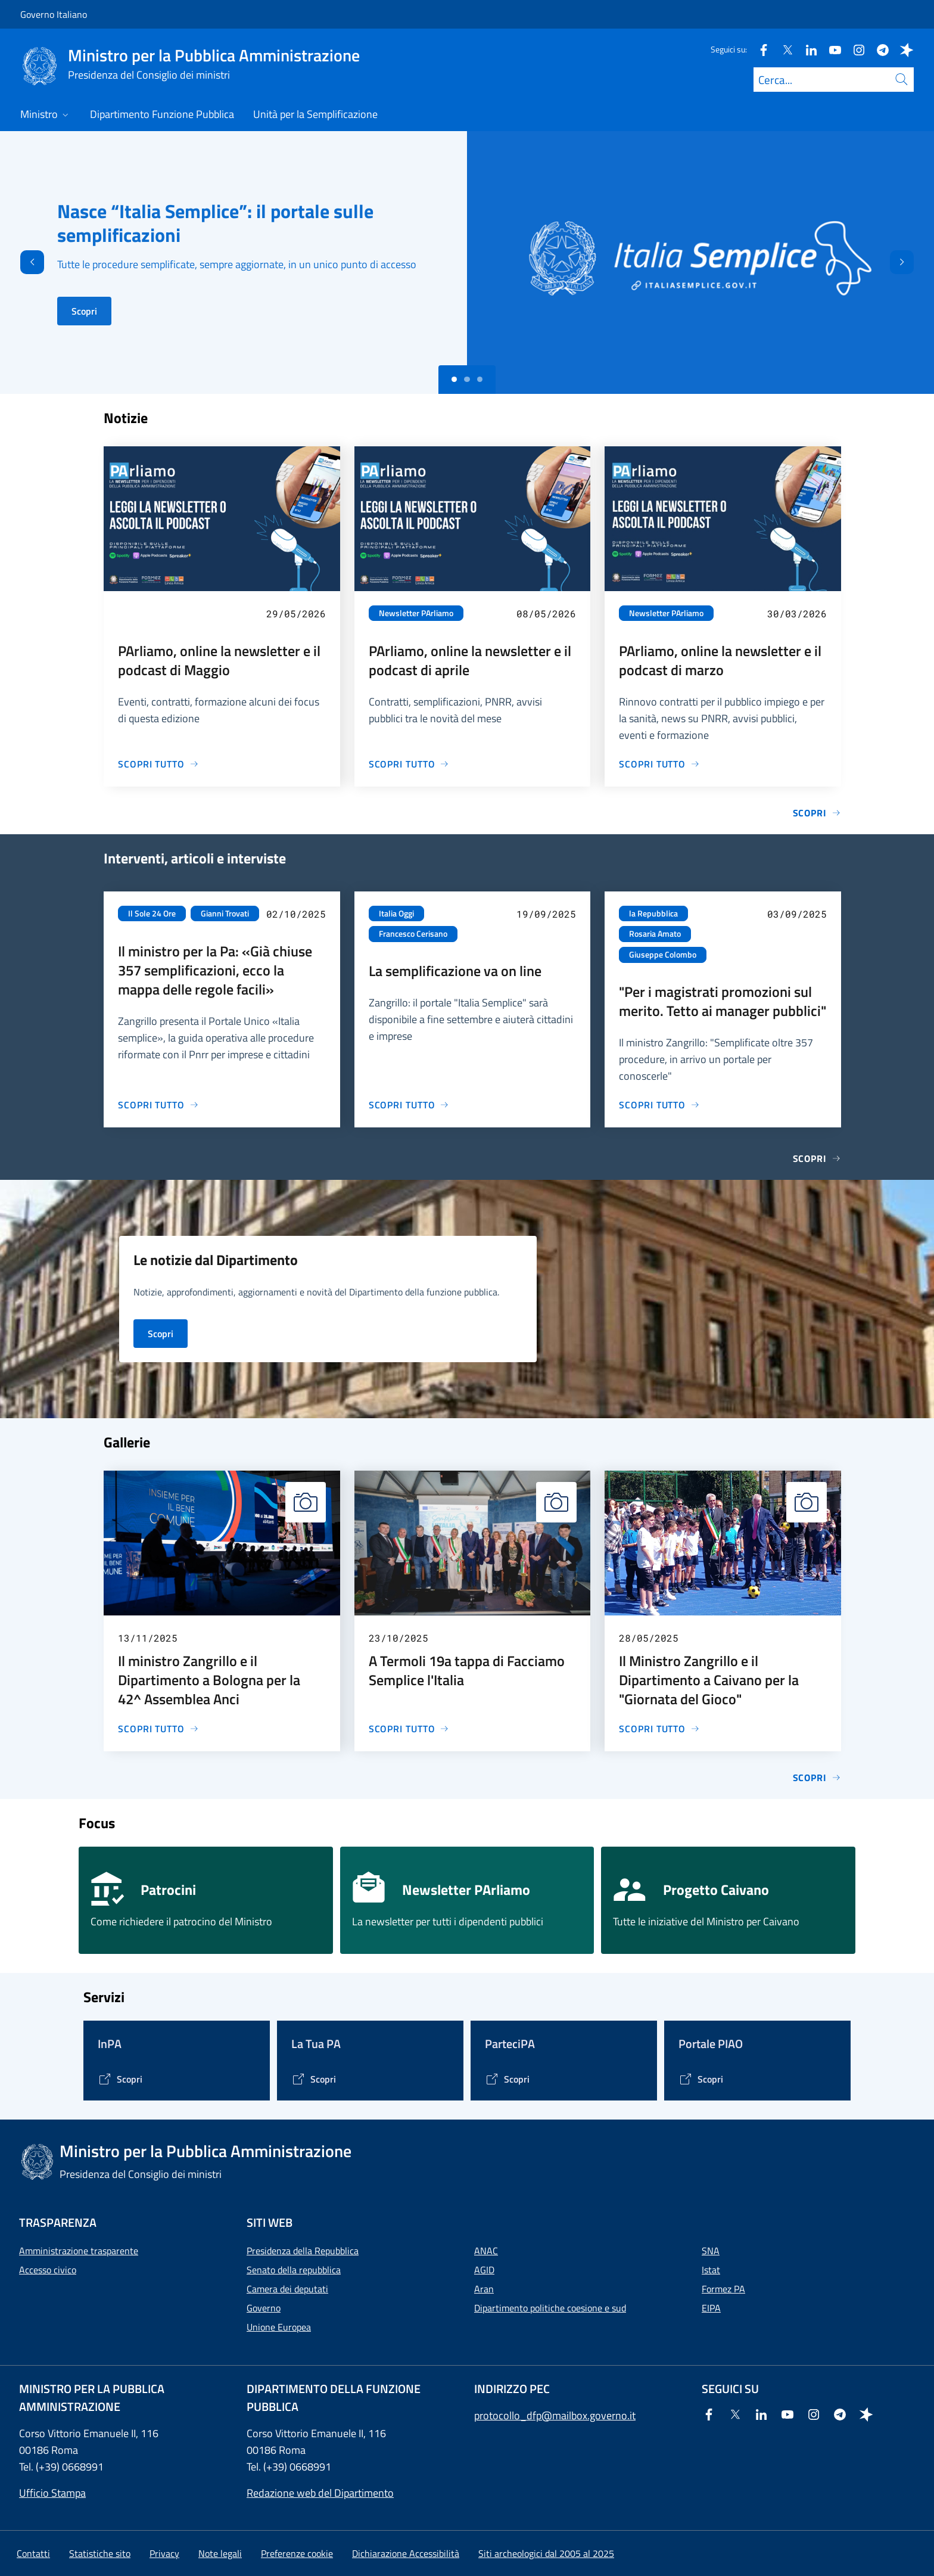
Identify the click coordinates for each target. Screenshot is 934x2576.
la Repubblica (653, 913)
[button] (297, 2553)
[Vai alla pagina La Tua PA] (313, 2079)
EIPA (711, 2308)
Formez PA (723, 2289)
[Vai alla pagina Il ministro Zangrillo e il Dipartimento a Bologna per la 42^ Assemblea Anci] (158, 1728)
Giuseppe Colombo (662, 954)
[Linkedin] (806, 49)
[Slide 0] (454, 380)
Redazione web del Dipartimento (320, 2493)
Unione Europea (279, 2327)
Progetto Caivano (716, 1889)
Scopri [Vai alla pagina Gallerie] (817, 1777)
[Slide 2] (480, 380)
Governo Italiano (53, 14)
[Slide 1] (467, 380)
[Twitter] (783, 49)
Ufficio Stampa (52, 2493)
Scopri (84, 311)
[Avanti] (912, 262)
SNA (711, 2250)
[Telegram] (878, 49)
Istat (711, 2270)
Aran (484, 2289)
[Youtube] (830, 49)
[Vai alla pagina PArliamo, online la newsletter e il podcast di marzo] (659, 764)
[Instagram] (854, 49)
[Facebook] (759, 49)
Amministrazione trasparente (78, 2250)
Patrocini (168, 1889)
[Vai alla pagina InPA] (120, 2079)
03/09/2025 (797, 914)
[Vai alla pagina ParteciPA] (507, 2079)
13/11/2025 (148, 1638)
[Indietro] (22, 262)
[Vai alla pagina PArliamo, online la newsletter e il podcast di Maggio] (158, 764)
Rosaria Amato (655, 933)
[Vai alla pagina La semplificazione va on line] (409, 1104)
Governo (264, 2308)
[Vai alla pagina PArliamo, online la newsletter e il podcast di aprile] (409, 764)
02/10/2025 (296, 914)
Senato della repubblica (294, 2270)
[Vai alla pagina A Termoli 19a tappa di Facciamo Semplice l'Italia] (409, 1728)
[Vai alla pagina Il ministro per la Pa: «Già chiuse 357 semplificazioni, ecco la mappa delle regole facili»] (158, 1104)
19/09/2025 (546, 914)
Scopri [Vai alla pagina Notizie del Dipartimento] (160, 1333)
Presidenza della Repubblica (303, 2250)
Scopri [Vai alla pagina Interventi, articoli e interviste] (817, 1158)
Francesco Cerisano (413, 933)
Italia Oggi (396, 913)
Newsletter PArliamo (416, 613)
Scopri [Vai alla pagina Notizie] (817, 813)
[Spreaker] (902, 49)
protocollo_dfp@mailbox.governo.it (555, 2415)
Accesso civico (47, 2270)
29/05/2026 (296, 613)
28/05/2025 (648, 1638)
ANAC (486, 2250)
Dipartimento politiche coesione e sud (550, 2308)
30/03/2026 (797, 613)
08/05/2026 (546, 613)
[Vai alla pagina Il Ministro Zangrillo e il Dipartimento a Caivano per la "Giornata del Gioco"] (659, 1728)
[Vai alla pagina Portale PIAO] (700, 2079)
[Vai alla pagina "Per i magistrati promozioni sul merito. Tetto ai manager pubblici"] (659, 1104)
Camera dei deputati (287, 2289)
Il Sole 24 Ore (152, 913)
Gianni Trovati (225, 913)
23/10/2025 (398, 1638)
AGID (484, 2270)
